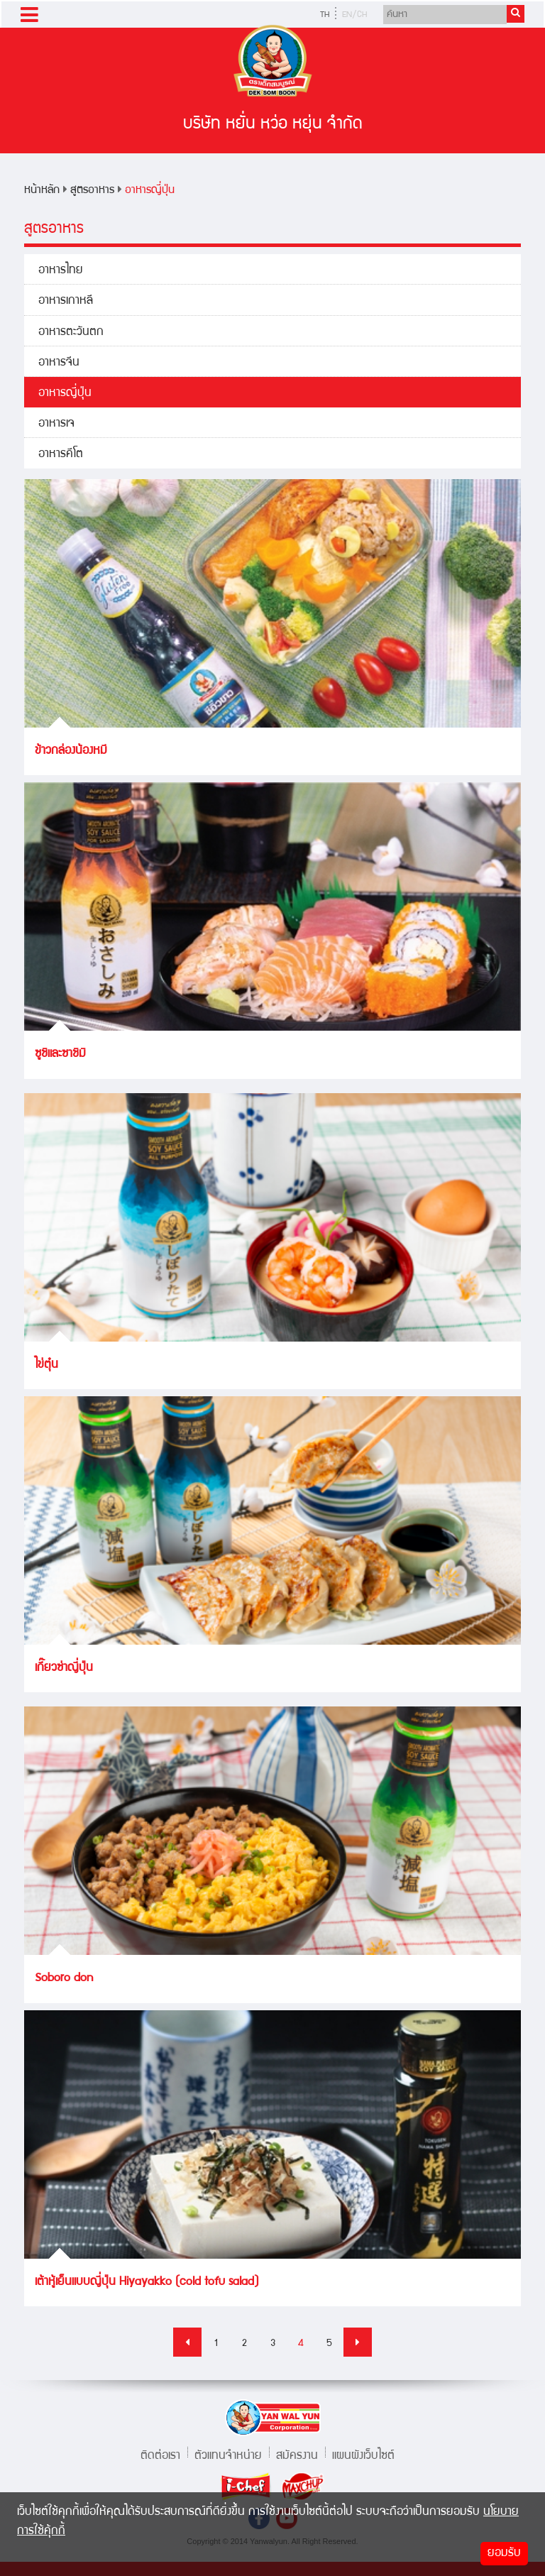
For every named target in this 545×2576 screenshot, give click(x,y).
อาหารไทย (60, 270)
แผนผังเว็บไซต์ (363, 2454)
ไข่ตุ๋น (46, 1365)
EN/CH (354, 15)
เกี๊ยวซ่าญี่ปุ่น (64, 1668)
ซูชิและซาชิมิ (60, 1054)
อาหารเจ (56, 424)
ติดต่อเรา (160, 2454)
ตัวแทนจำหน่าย (228, 2454)
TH (324, 15)
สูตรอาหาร (92, 190)
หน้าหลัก (42, 190)
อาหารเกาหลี (65, 301)
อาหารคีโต (60, 454)
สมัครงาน (297, 2454)
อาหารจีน (58, 363)
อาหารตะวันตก (71, 332)
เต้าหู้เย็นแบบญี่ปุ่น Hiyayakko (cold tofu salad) (147, 2282)
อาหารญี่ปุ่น (150, 190)
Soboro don (64, 1978)
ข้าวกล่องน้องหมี (71, 751)
